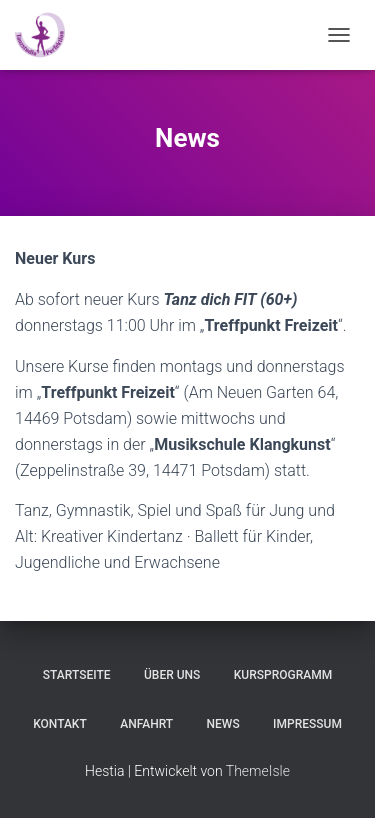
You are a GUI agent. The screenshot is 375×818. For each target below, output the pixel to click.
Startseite (77, 675)
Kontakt (60, 724)
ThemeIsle (258, 771)
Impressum (307, 724)
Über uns (172, 675)
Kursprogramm (283, 675)
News (223, 724)
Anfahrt (146, 724)
